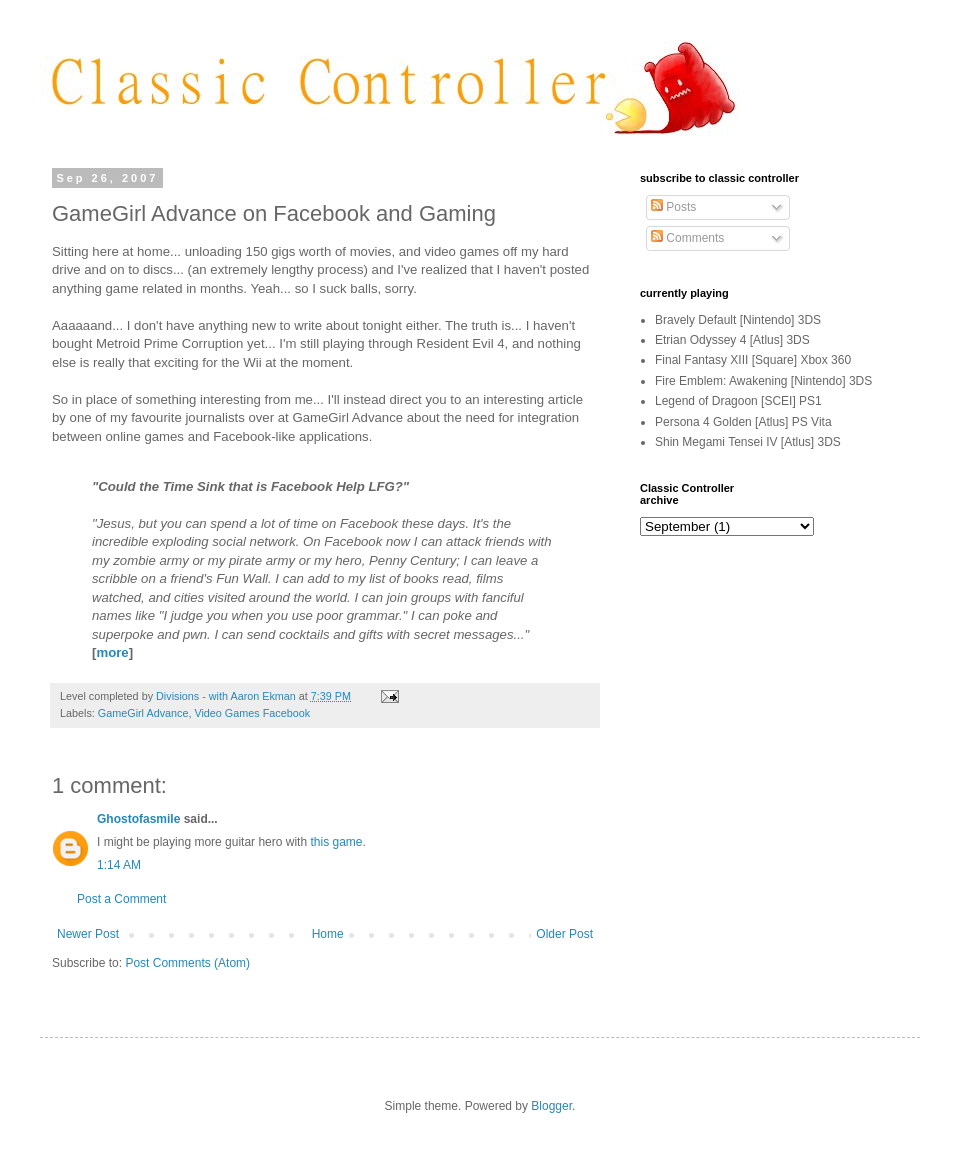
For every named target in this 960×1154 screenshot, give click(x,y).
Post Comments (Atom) (187, 963)
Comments (687, 238)
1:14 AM (119, 865)
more (112, 652)
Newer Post (88, 934)
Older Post (564, 934)
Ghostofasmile (138, 819)
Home (328, 934)
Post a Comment (121, 899)
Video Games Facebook (252, 713)
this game (336, 842)
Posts (673, 207)
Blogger (551, 1106)
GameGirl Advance (143, 713)
